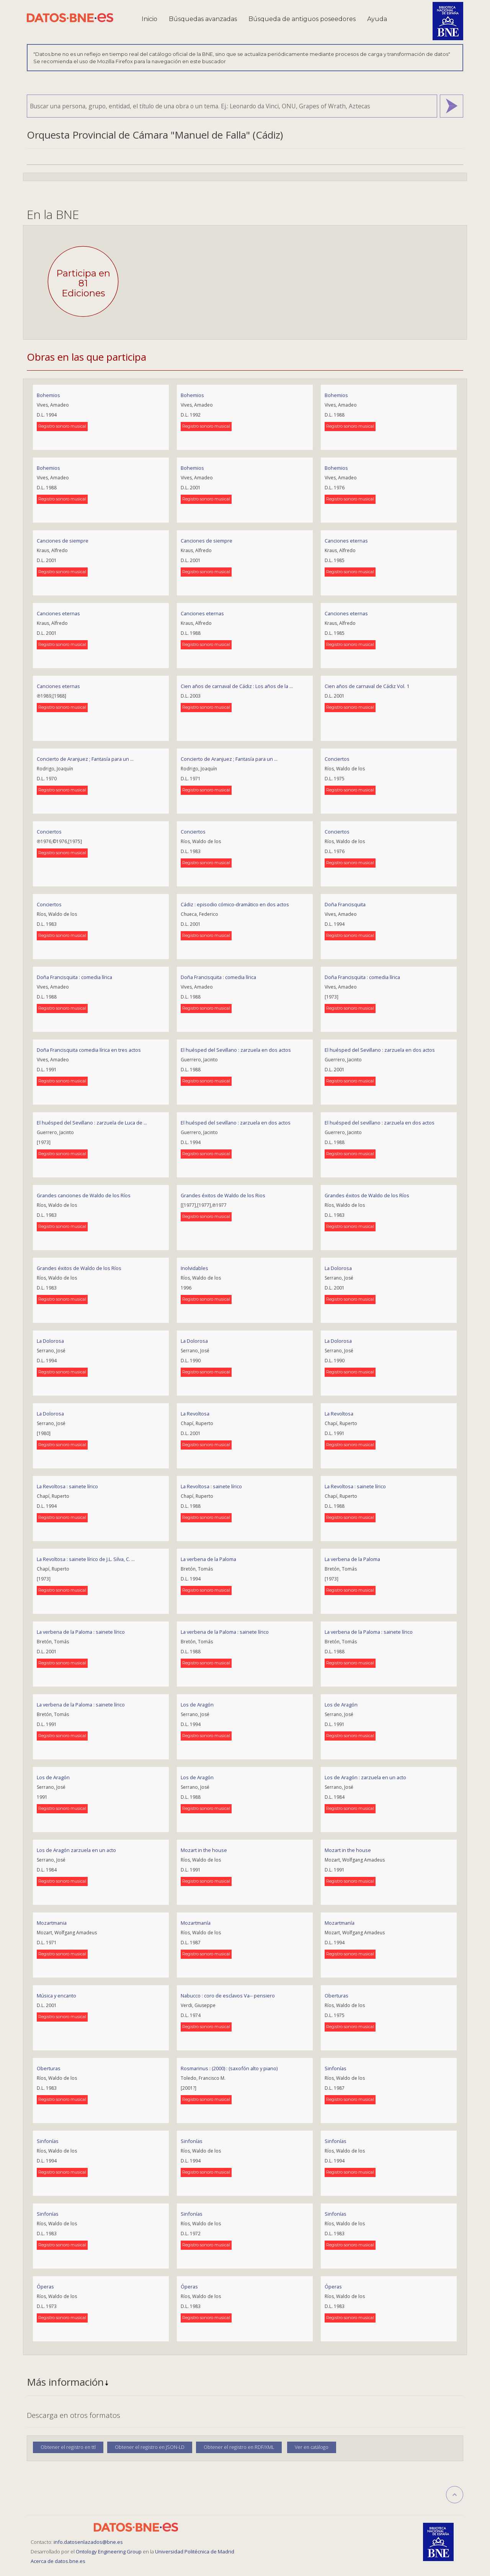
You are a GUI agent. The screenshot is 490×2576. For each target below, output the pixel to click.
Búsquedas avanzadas (203, 19)
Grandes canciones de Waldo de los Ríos (84, 1195)
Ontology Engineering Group (109, 2551)
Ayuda (377, 19)
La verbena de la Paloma (208, 1559)
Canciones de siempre (62, 540)
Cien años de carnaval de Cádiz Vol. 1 (367, 686)
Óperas (45, 2286)
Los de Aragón (197, 1704)
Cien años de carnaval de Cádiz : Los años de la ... (237, 686)
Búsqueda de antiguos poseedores (302, 19)
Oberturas (336, 1995)
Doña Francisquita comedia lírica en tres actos (89, 1049)
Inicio (149, 19)
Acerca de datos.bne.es (58, 2561)
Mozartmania (52, 1922)
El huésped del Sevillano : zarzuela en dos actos (236, 1049)
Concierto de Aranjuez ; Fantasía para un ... (85, 758)
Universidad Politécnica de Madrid (194, 2551)
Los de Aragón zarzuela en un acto (76, 1850)
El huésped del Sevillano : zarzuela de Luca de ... (92, 1122)
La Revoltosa (195, 1413)
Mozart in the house (204, 1850)
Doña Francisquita (345, 904)
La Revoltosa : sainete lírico (67, 1486)
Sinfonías (335, 2068)
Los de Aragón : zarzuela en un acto (365, 1777)
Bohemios (48, 395)
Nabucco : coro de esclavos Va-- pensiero (228, 1995)
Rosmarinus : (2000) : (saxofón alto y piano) (229, 2068)
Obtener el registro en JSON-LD (150, 2447)
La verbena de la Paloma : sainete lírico (81, 1631)
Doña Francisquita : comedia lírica (74, 977)
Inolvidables (194, 1268)
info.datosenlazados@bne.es (88, 2541)
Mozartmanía (196, 1922)
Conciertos (337, 758)
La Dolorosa (338, 1268)
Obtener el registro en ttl (68, 2447)
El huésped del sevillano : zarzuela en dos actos (236, 1122)
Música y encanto (56, 1995)
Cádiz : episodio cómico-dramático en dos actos (235, 904)
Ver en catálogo (311, 2447)
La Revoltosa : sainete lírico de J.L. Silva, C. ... (86, 1559)
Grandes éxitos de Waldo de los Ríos (367, 1195)
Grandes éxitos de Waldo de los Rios (223, 1195)
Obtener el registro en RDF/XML (239, 2447)
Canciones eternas (346, 540)
